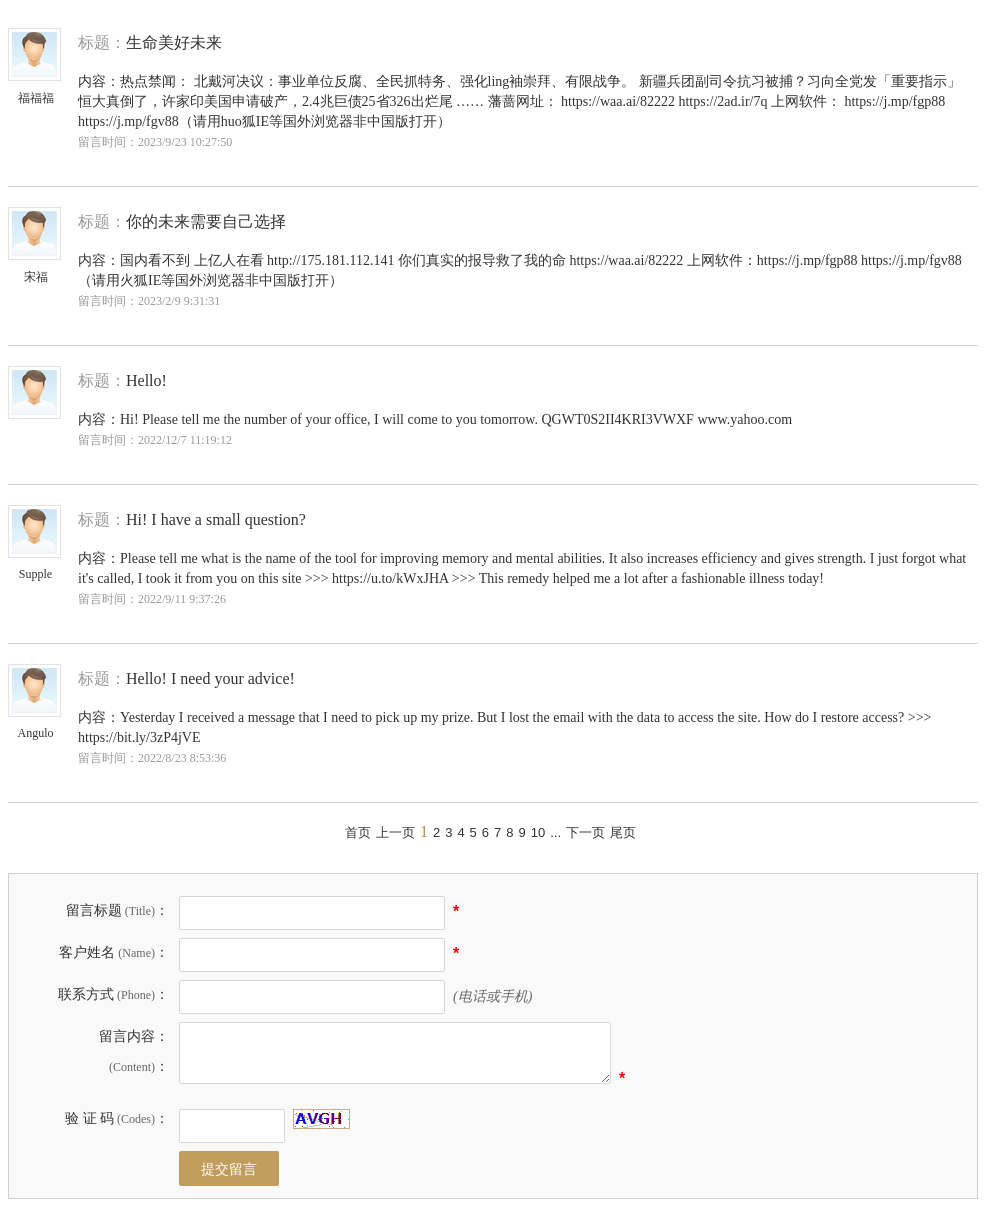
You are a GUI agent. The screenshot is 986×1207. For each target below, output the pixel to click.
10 (538, 832)
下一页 (585, 832)
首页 (358, 832)
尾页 (623, 832)
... (555, 832)
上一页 (395, 832)
